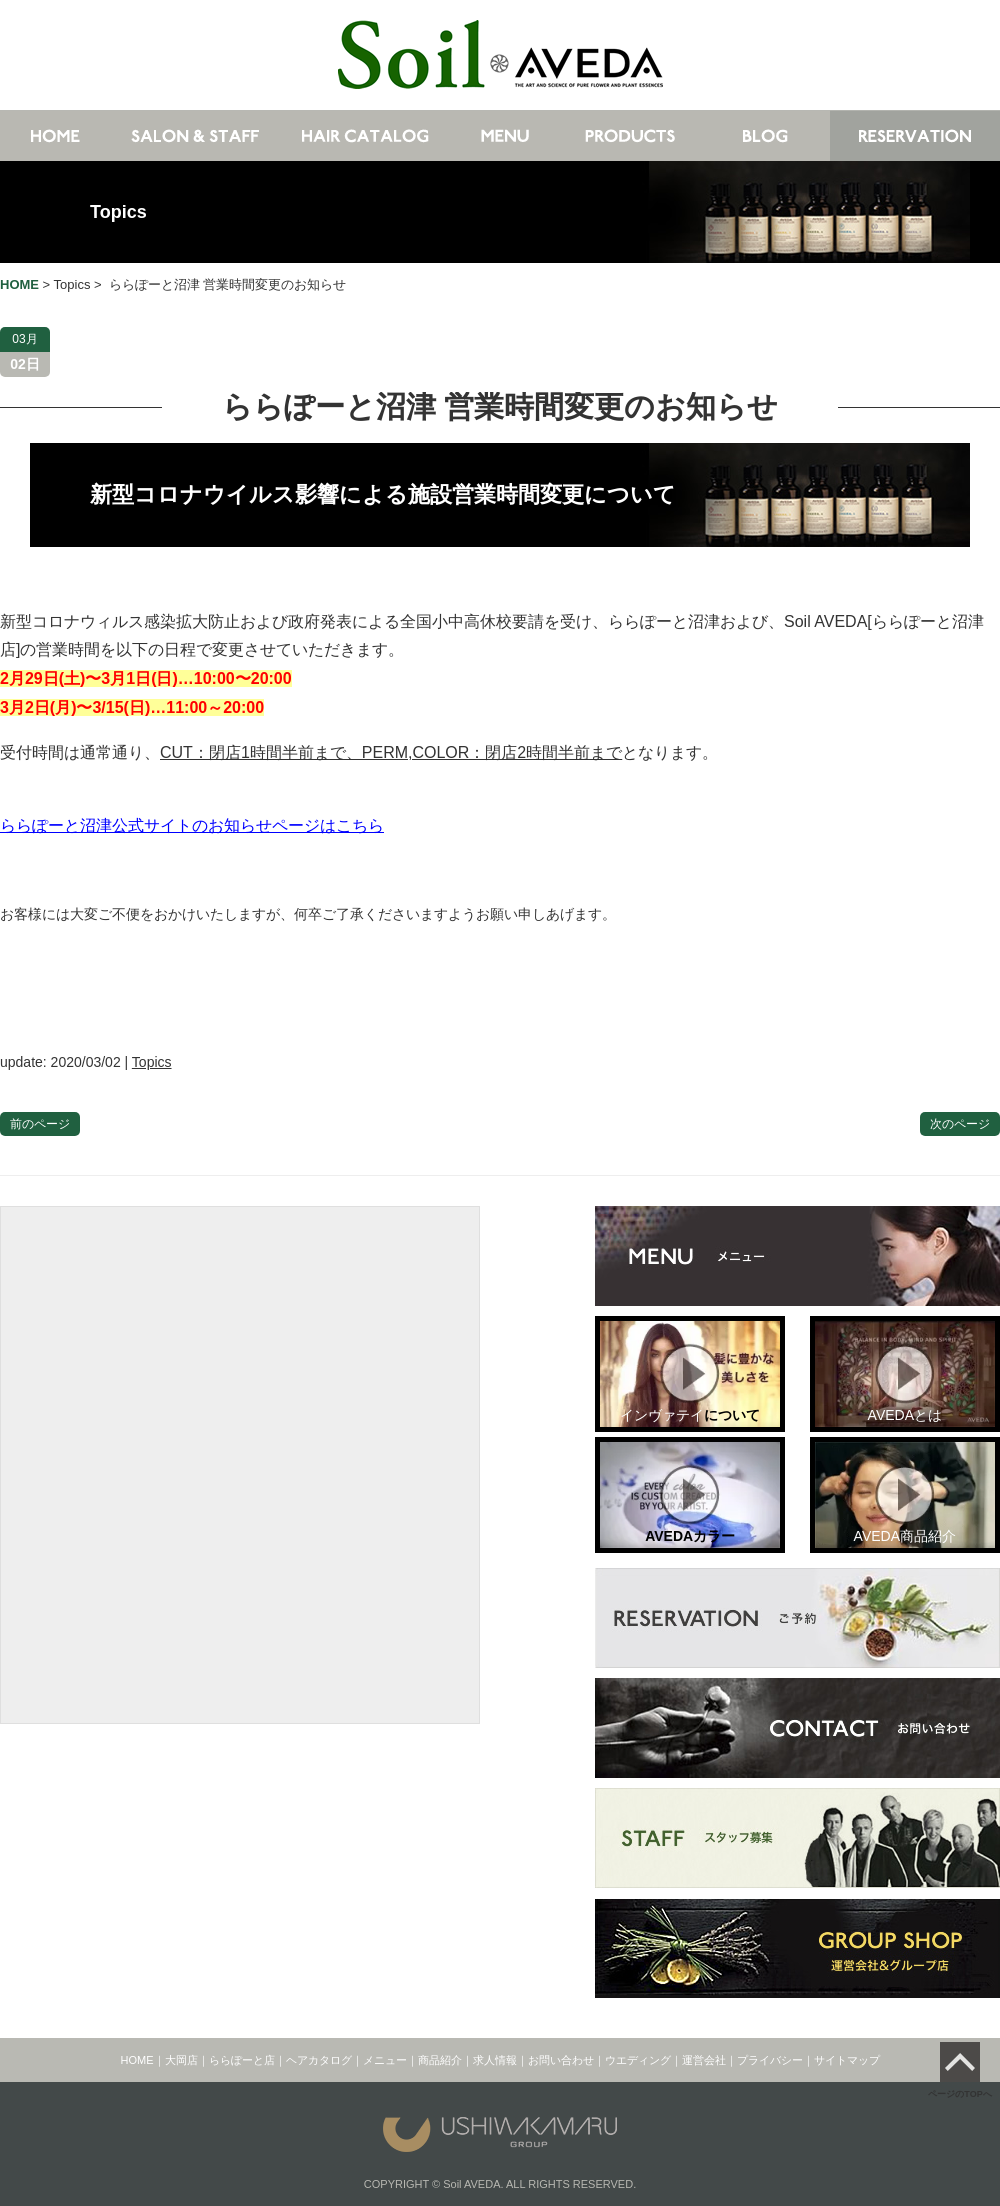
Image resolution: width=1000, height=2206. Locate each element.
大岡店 (181, 2060)
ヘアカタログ (319, 2060)
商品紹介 (440, 2060)
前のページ (40, 1124)
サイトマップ (847, 2060)
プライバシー (770, 2060)
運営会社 (704, 2060)
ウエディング (638, 2060)
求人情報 (495, 2060)
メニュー (385, 2060)
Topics (118, 212)
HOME (137, 2060)
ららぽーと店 (242, 2060)
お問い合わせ (561, 2060)
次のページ (960, 1124)
